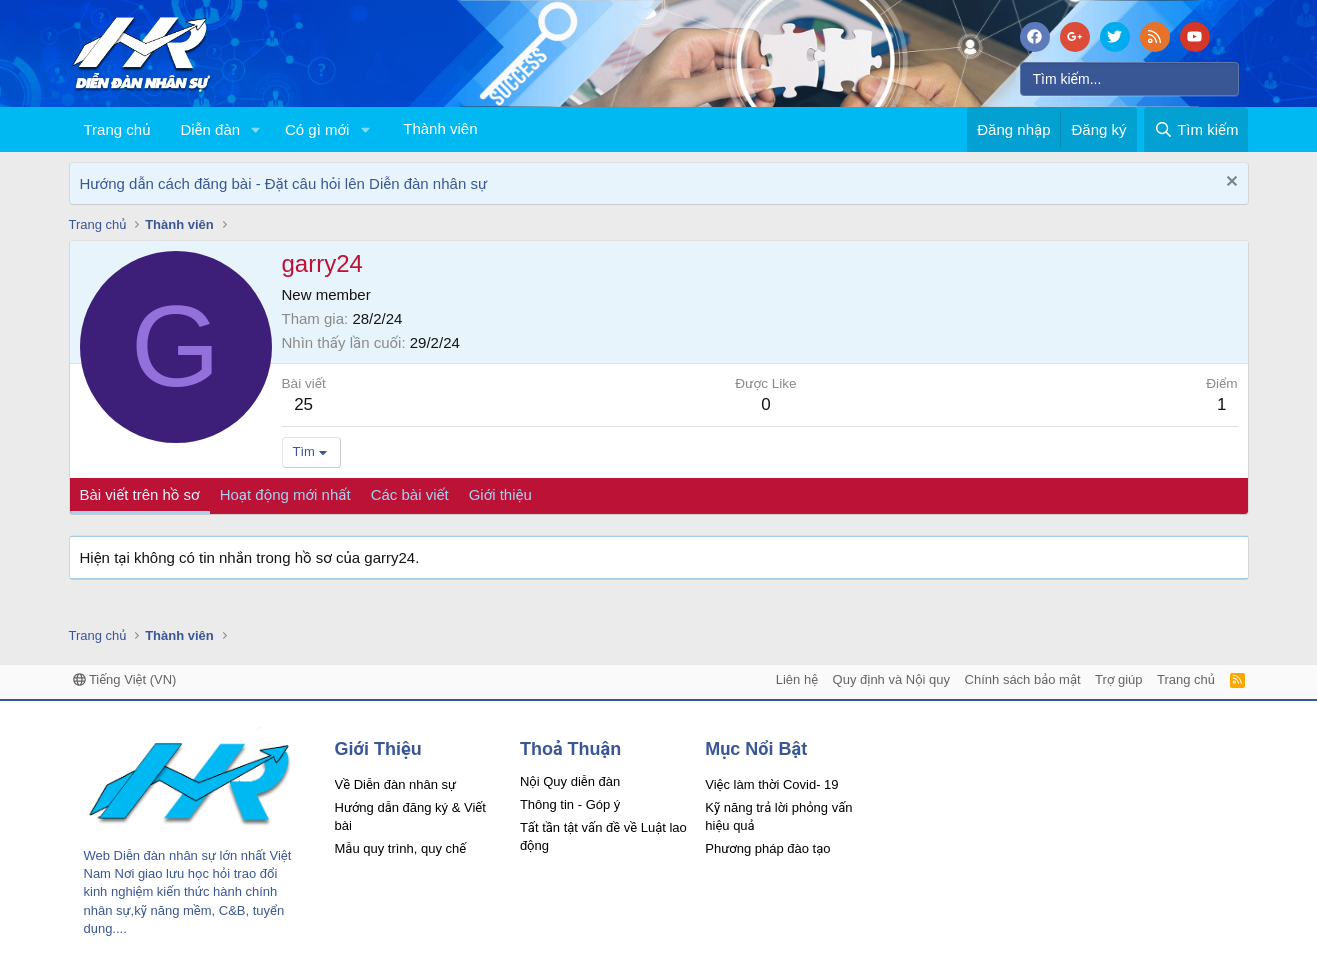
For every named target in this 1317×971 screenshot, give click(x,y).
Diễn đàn (210, 129)
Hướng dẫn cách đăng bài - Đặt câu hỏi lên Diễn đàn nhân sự (284, 183)
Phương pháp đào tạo (767, 848)
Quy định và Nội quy (892, 679)
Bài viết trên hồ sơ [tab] (140, 494)
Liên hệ (797, 679)
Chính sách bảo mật (1023, 679)
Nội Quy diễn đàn (570, 781)
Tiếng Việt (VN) (125, 679)
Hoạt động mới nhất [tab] (285, 494)
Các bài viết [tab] (410, 494)
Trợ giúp (1118, 679)
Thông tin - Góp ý (570, 804)
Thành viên (440, 128)
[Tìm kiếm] (1129, 79)
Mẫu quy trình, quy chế (401, 848)
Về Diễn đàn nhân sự (396, 784)
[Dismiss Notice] (1229, 183)
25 (303, 404)
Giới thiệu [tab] (500, 494)
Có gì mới (317, 129)
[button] (256, 129)
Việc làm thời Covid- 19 (771, 784)
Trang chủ (117, 129)
